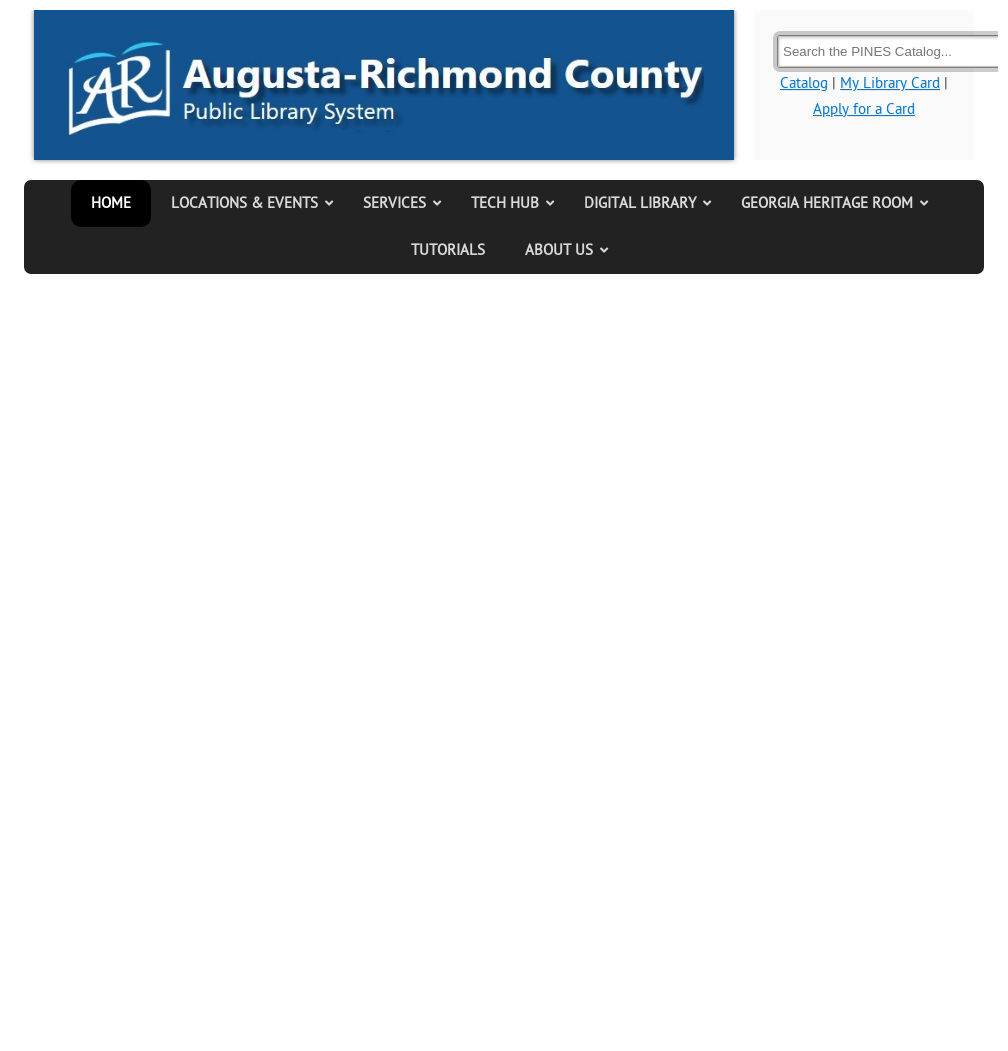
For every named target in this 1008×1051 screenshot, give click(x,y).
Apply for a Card (864, 109)
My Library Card (890, 83)
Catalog (804, 83)
